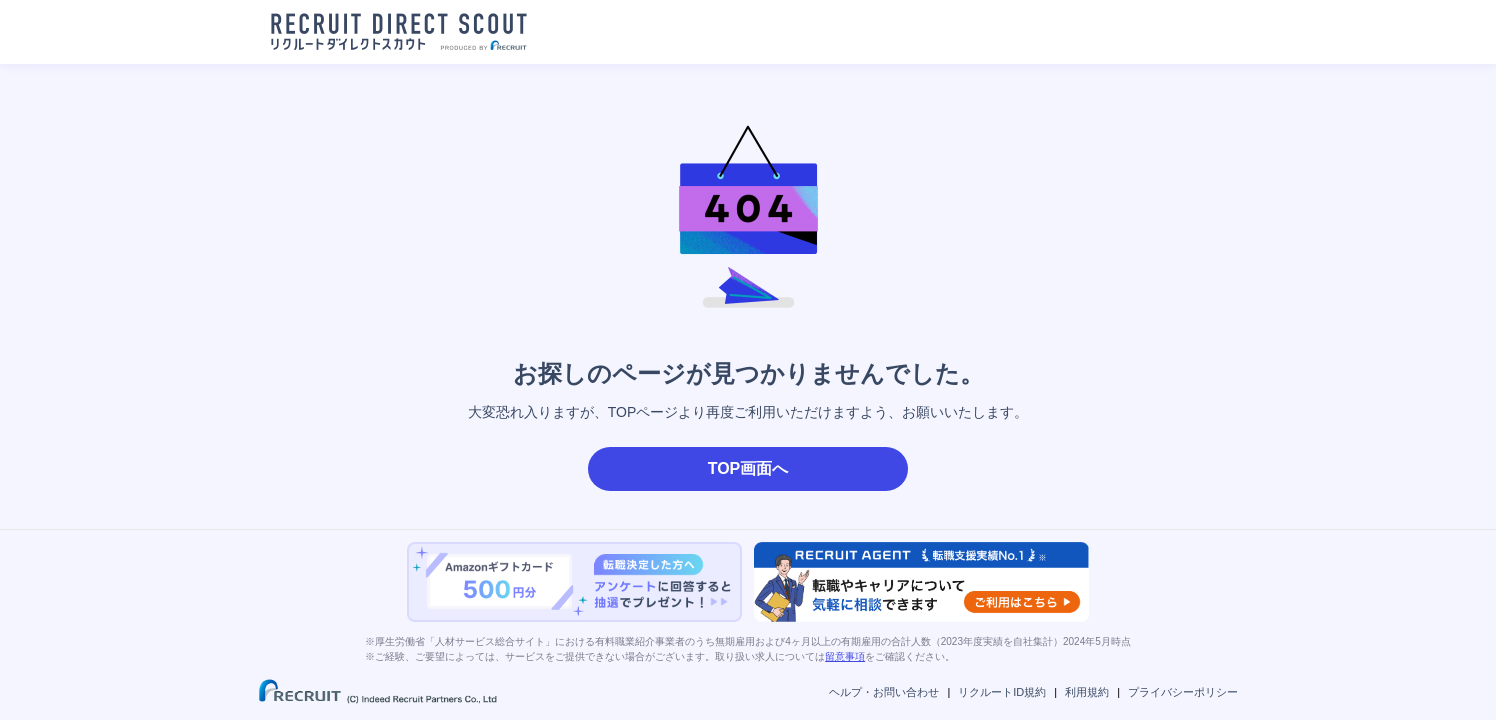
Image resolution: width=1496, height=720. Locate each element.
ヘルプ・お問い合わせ (884, 692)
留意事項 (845, 656)
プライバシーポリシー (1183, 692)
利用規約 (1087, 692)
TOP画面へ (748, 468)
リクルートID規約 (1002, 692)
